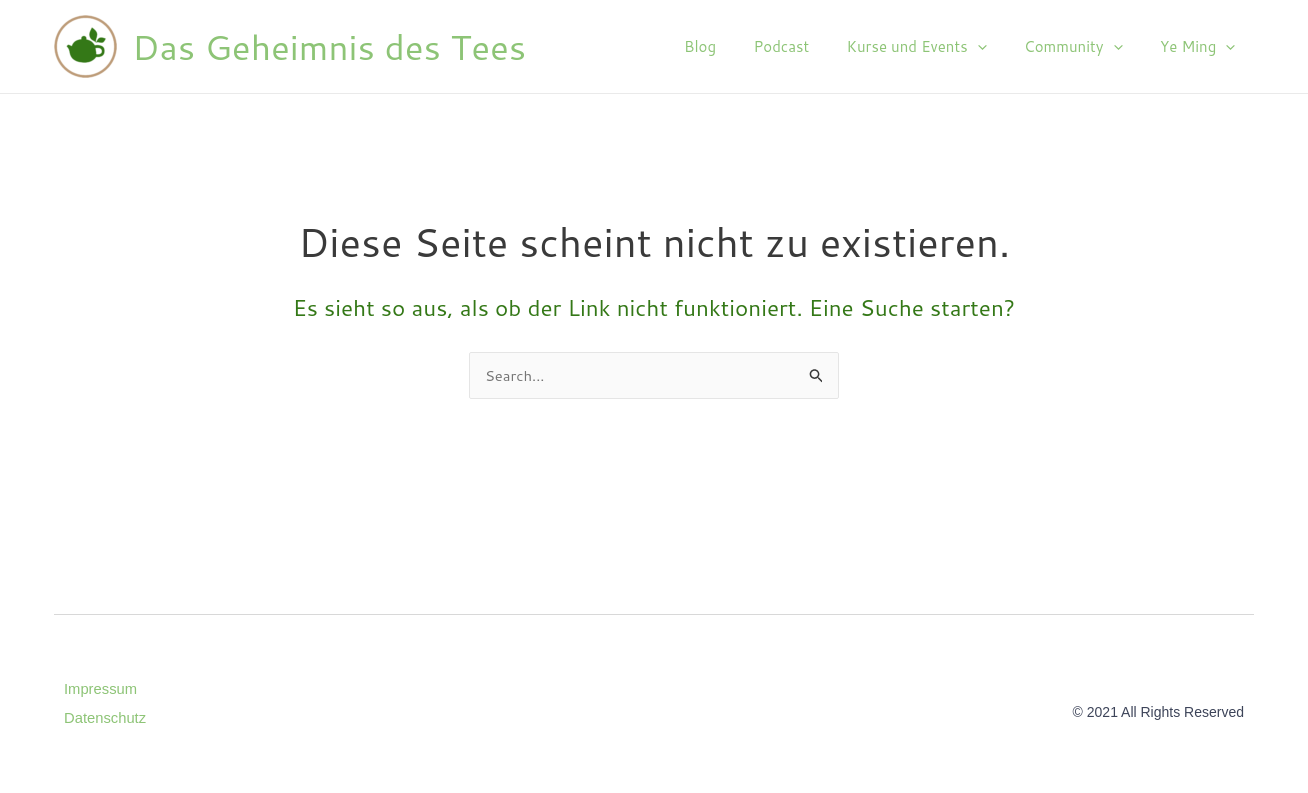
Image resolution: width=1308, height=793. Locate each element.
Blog (734, 46)
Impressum (101, 688)
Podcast (808, 46)
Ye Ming (1201, 47)
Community (1084, 47)
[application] (995, 47)
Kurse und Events (935, 47)
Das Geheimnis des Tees (329, 46)
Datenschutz (105, 716)
